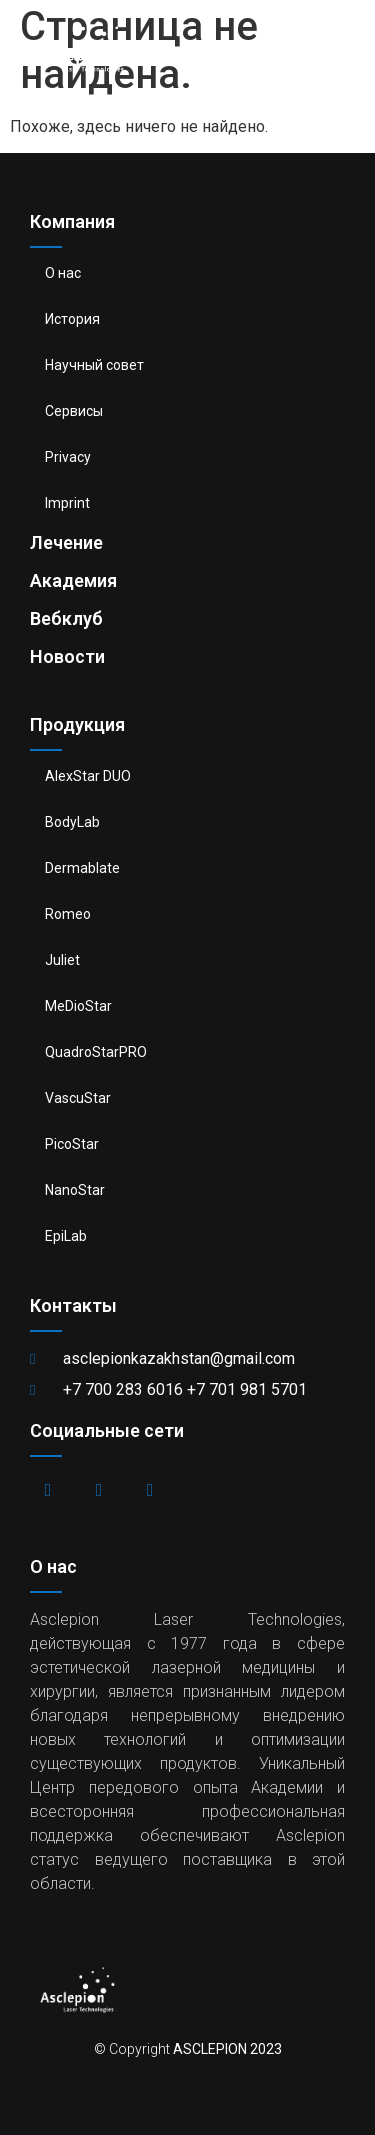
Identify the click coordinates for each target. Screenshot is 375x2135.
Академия (73, 580)
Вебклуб (66, 618)
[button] (345, 45)
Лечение (66, 542)
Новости (67, 656)
